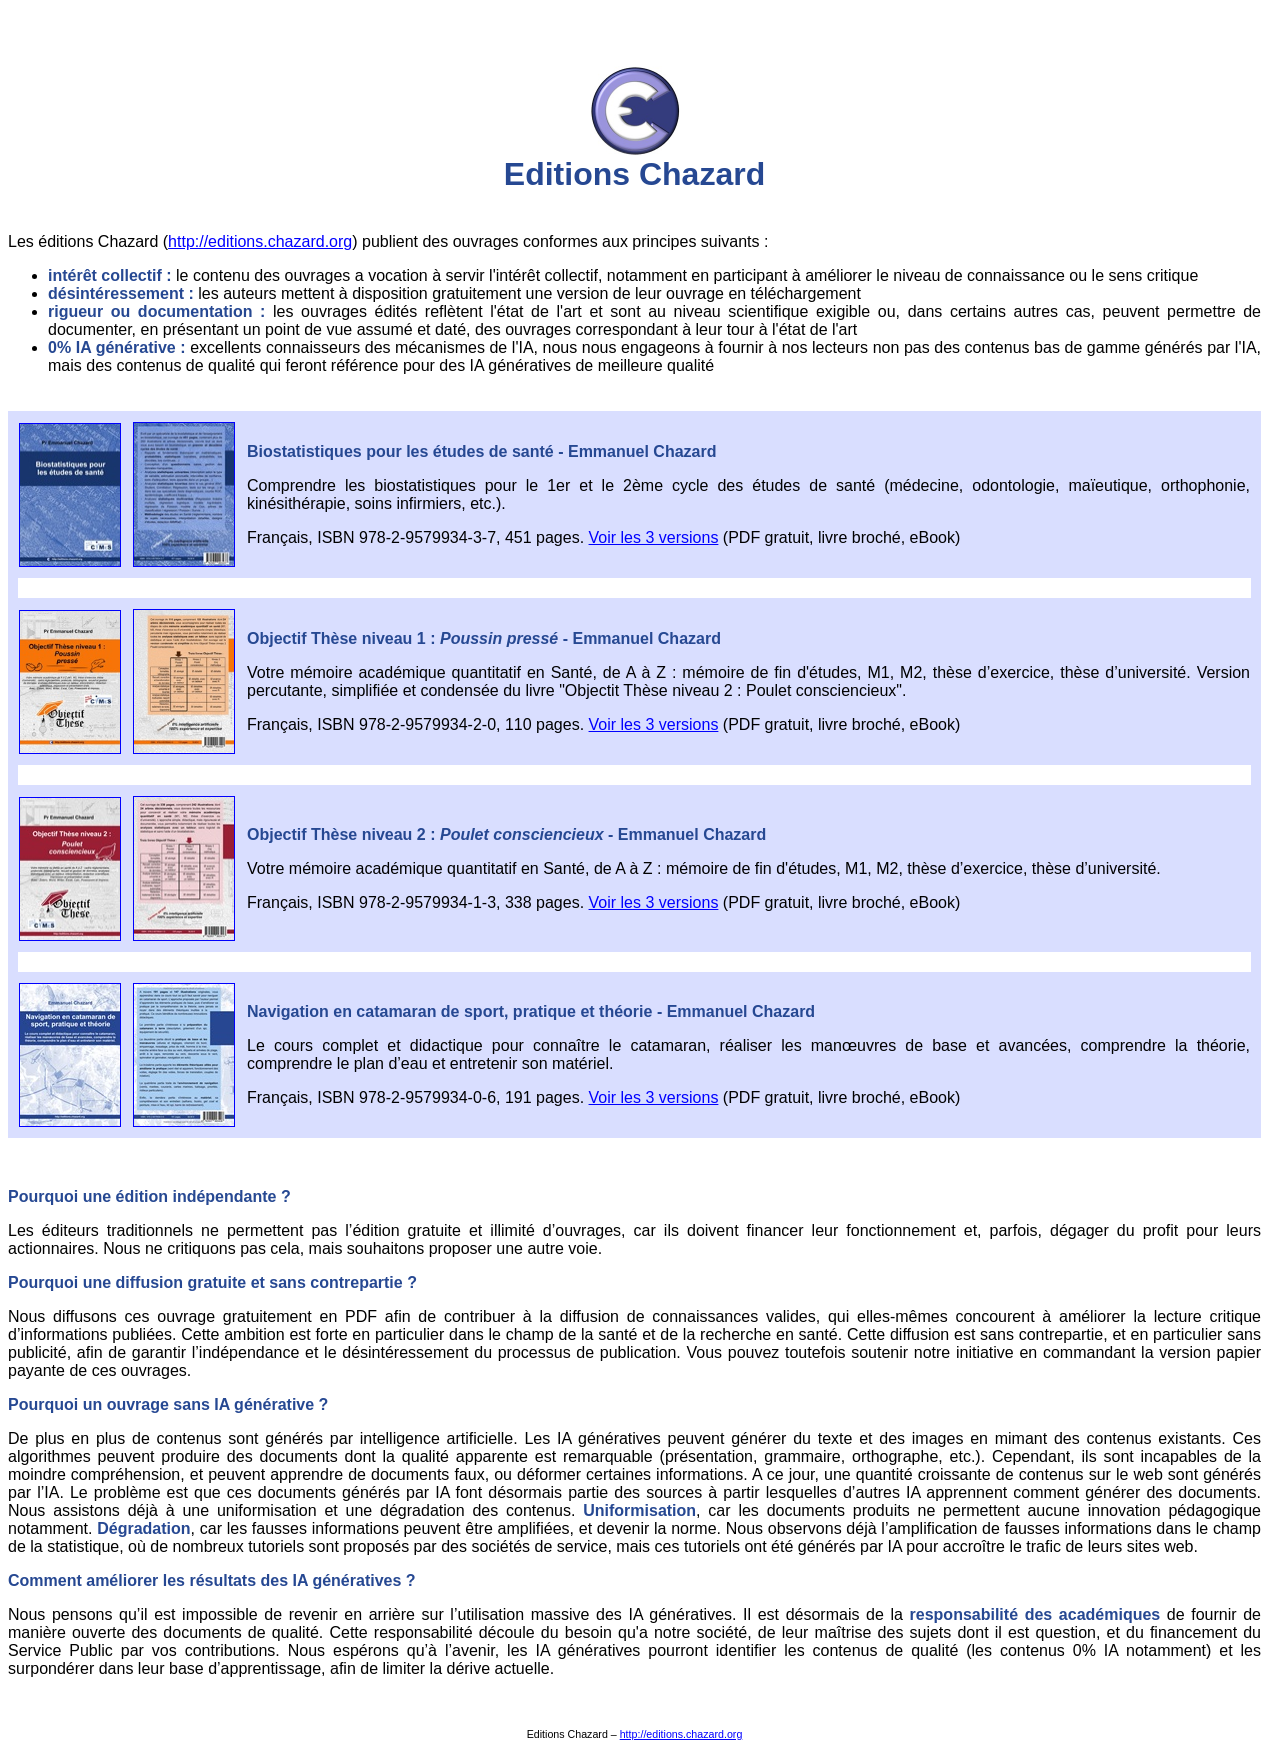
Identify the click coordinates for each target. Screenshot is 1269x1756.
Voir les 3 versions (654, 537)
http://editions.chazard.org (260, 241)
